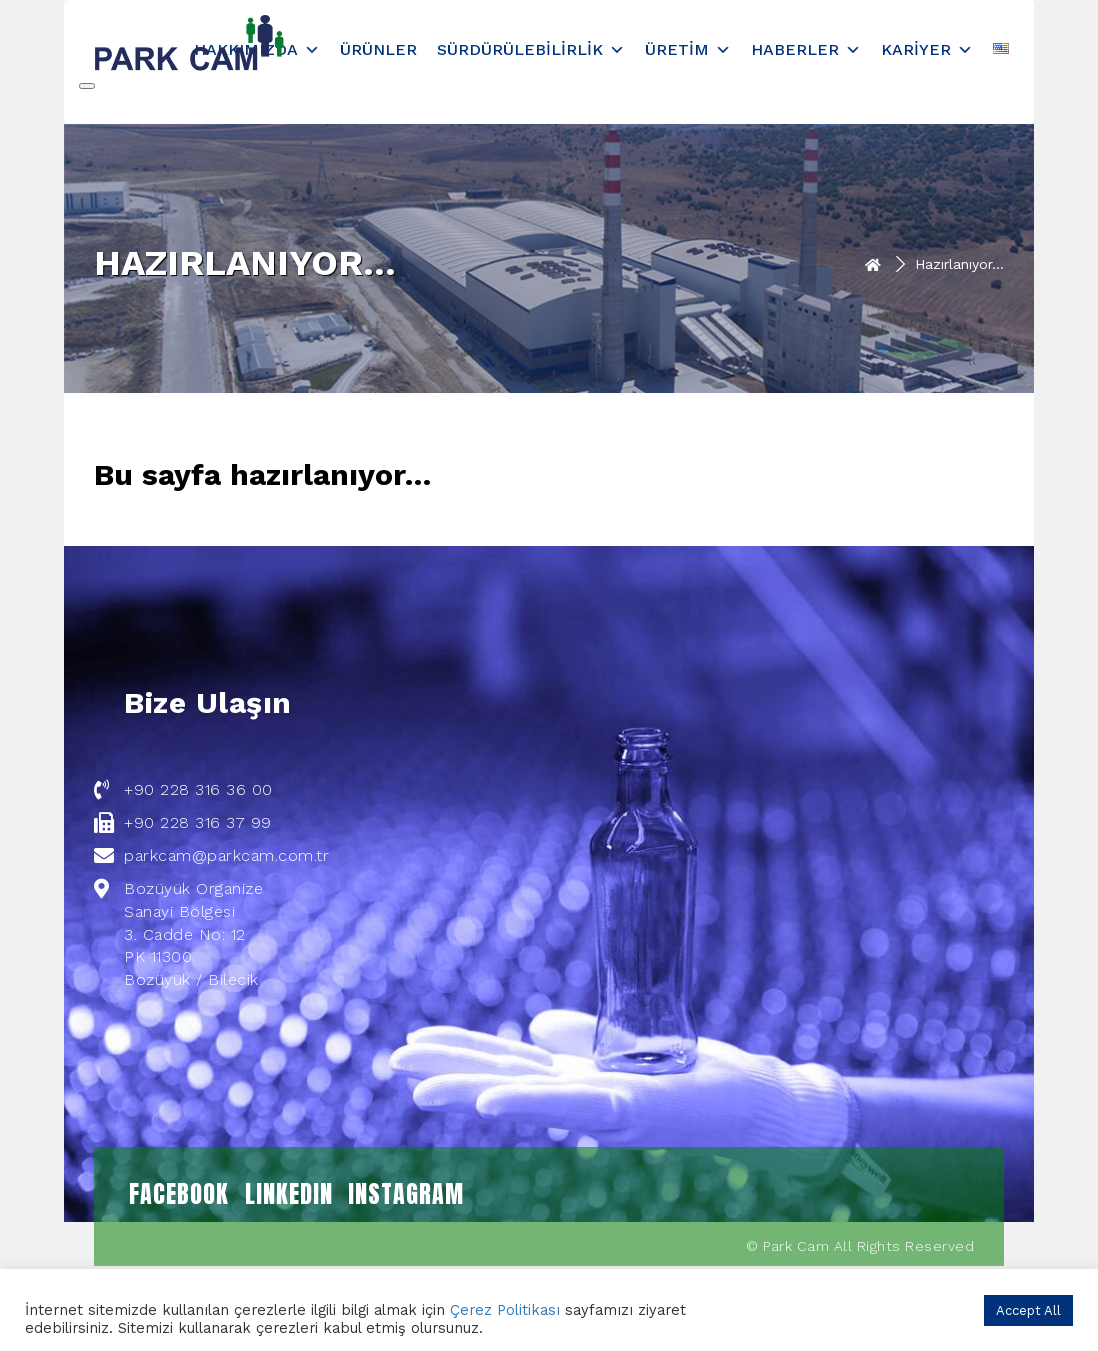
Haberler (806, 49)
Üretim (688, 49)
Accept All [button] (1028, 1310)
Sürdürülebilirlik (531, 49)
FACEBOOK (179, 1194)
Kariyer (927, 49)
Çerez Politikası (505, 1310)
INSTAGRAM (406, 1194)
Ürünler (378, 49)
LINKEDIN (289, 1194)
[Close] (87, 86)
